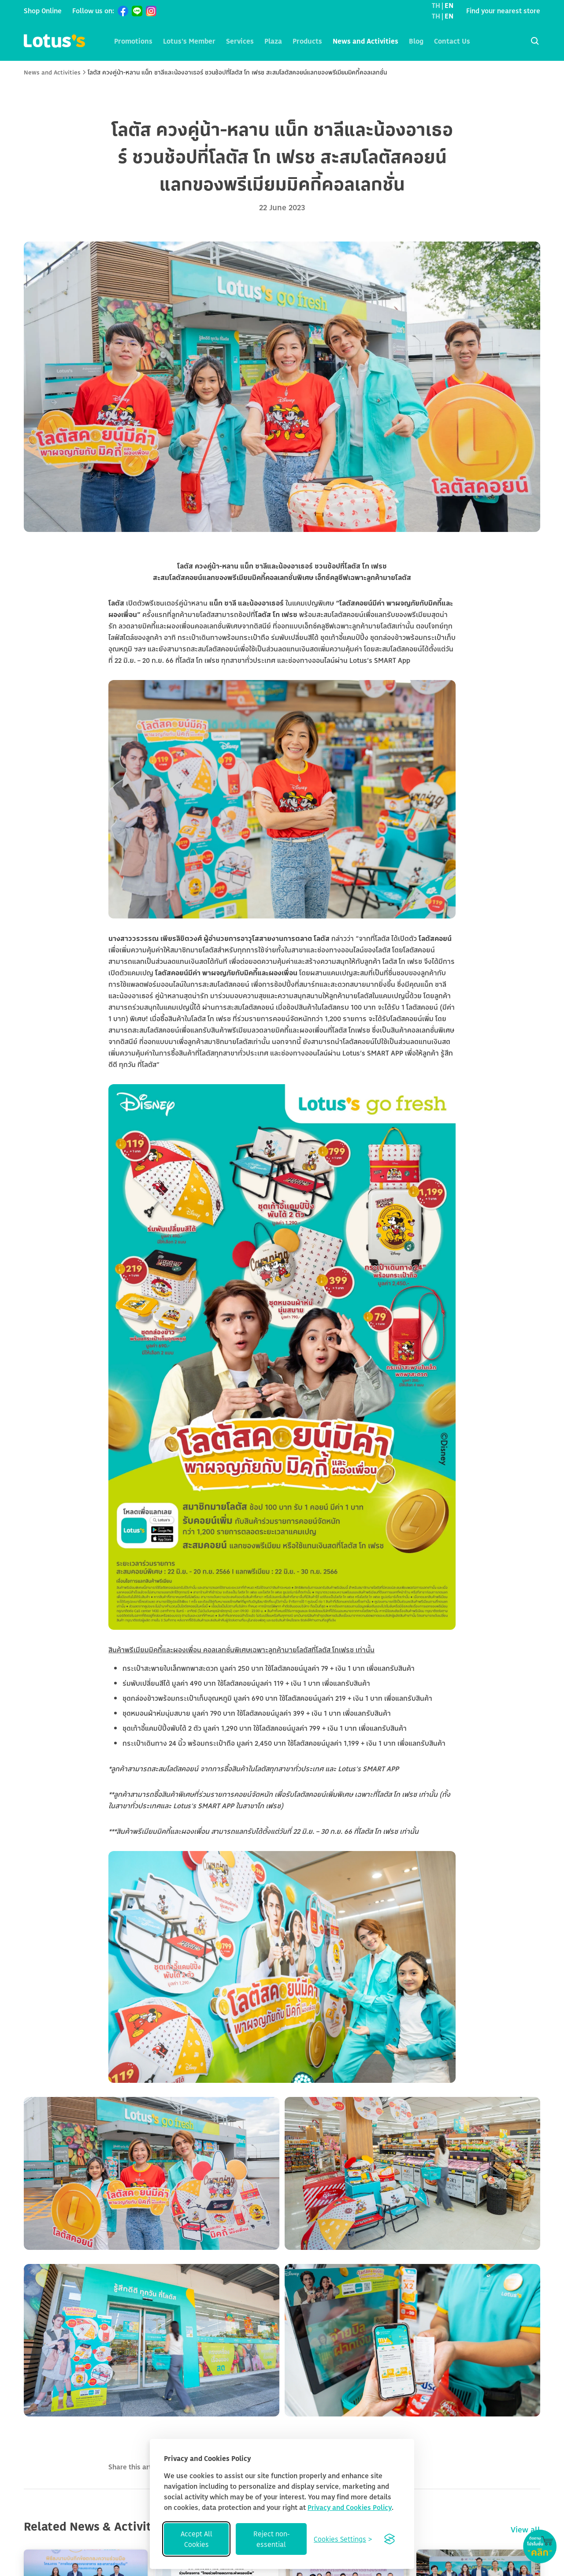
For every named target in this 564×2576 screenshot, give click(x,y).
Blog (416, 41)
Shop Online (43, 10)
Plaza (273, 41)
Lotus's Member (189, 41)
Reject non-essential (271, 2539)
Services (240, 41)
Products (307, 41)
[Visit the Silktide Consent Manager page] (389, 2539)
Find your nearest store (503, 10)
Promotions (133, 41)
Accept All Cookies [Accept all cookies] (196, 2539)
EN (449, 5)
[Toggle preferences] (343, 2539)
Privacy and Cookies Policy (350, 2507)
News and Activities (365, 41)
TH (436, 5)
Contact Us (452, 41)
